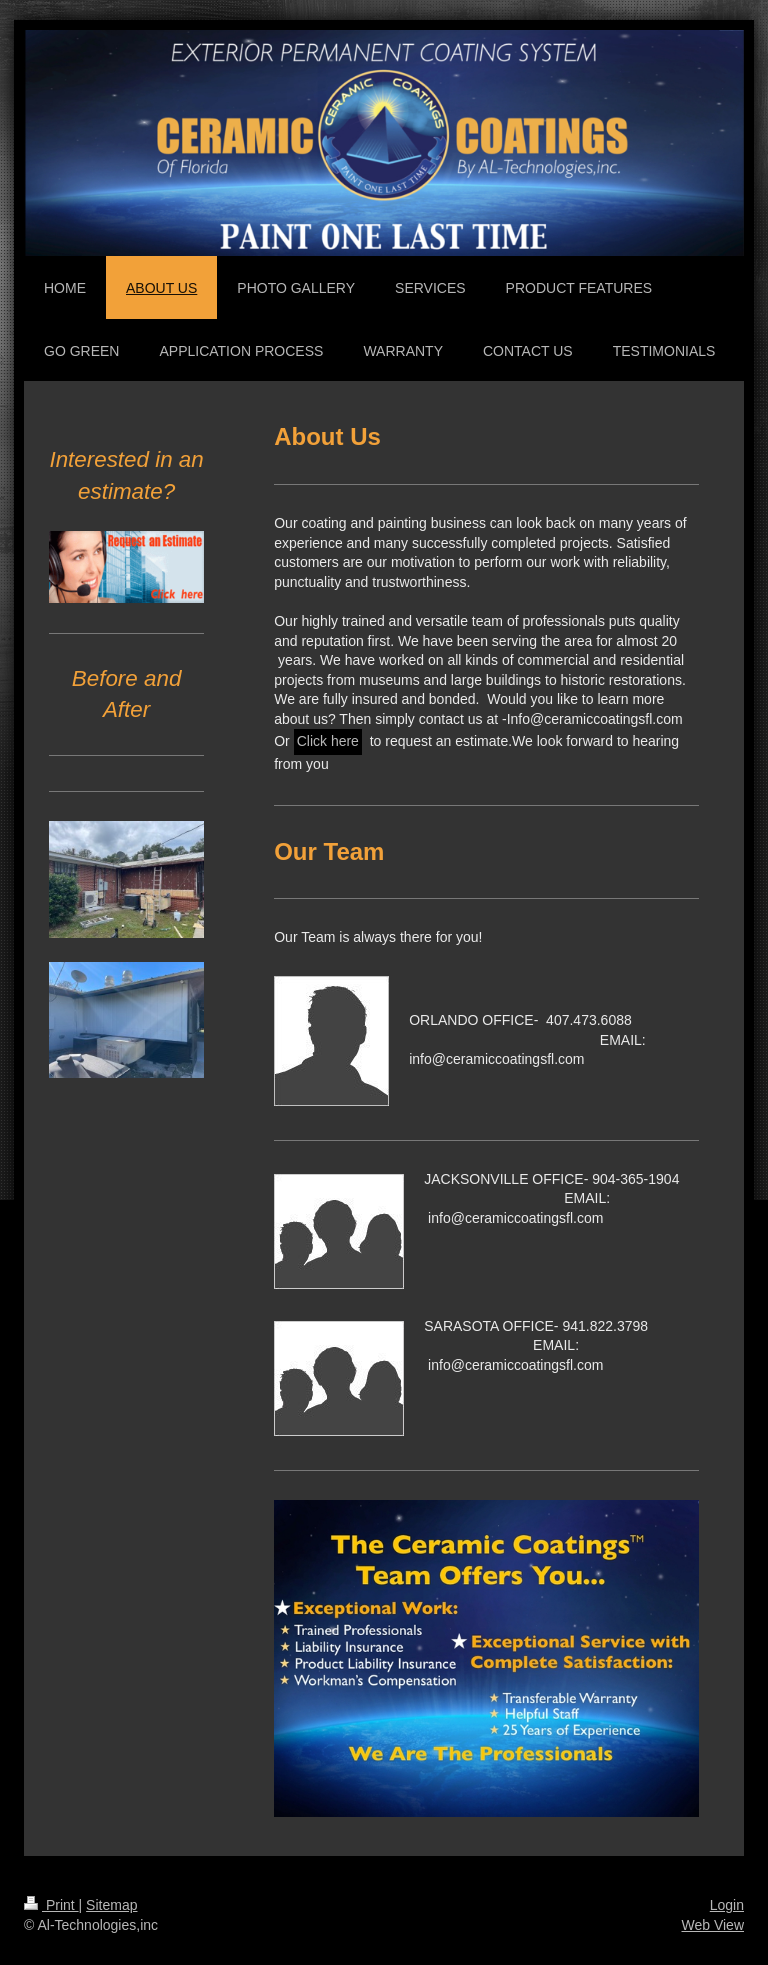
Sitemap (111, 1905)
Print (51, 1905)
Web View (712, 1925)
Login (727, 1905)
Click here (328, 741)
